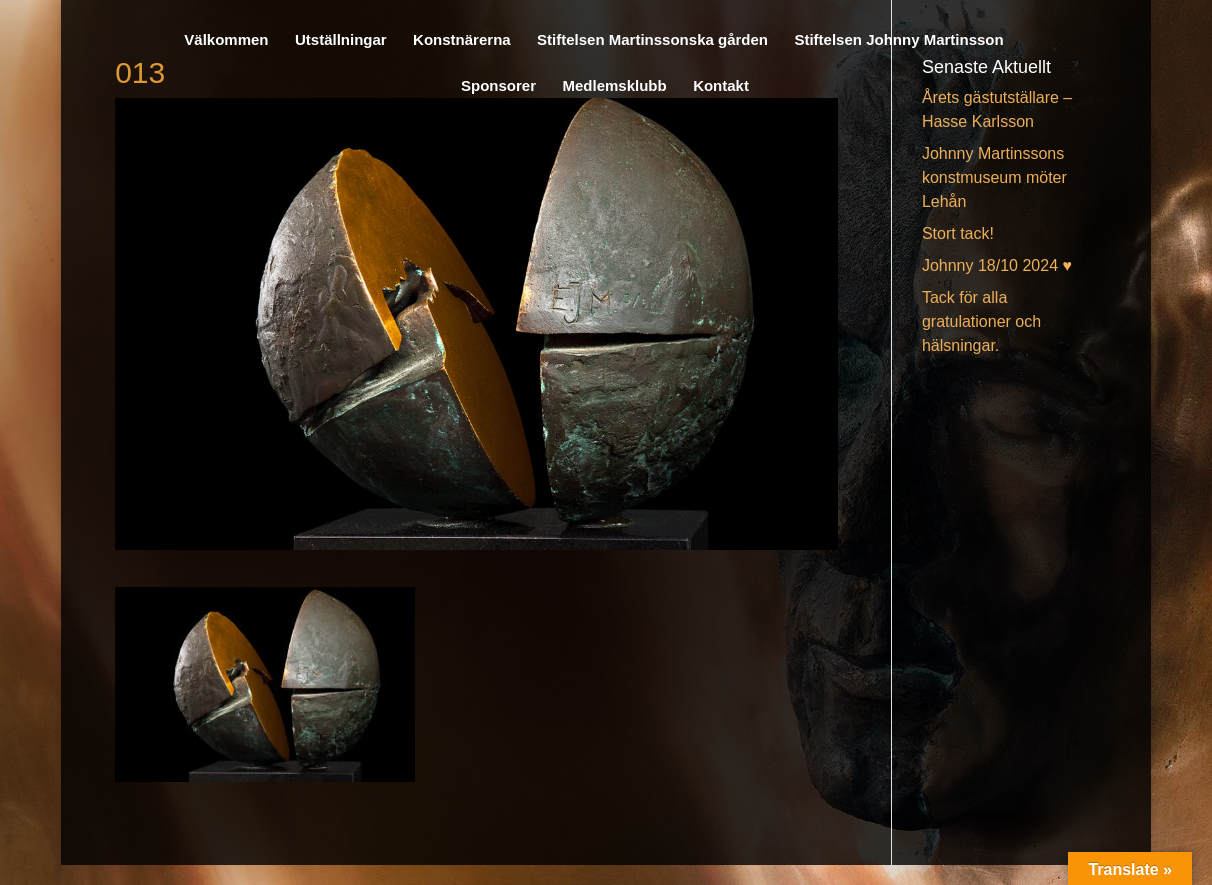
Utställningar (341, 40)
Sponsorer (498, 86)
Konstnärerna (462, 40)
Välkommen (226, 40)
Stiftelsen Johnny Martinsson (898, 40)
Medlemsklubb (614, 86)
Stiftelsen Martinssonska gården (652, 40)
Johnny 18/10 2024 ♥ (997, 265)
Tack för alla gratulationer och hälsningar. (981, 321)
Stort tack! (958, 233)
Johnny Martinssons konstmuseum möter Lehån (994, 177)
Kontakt (721, 86)
